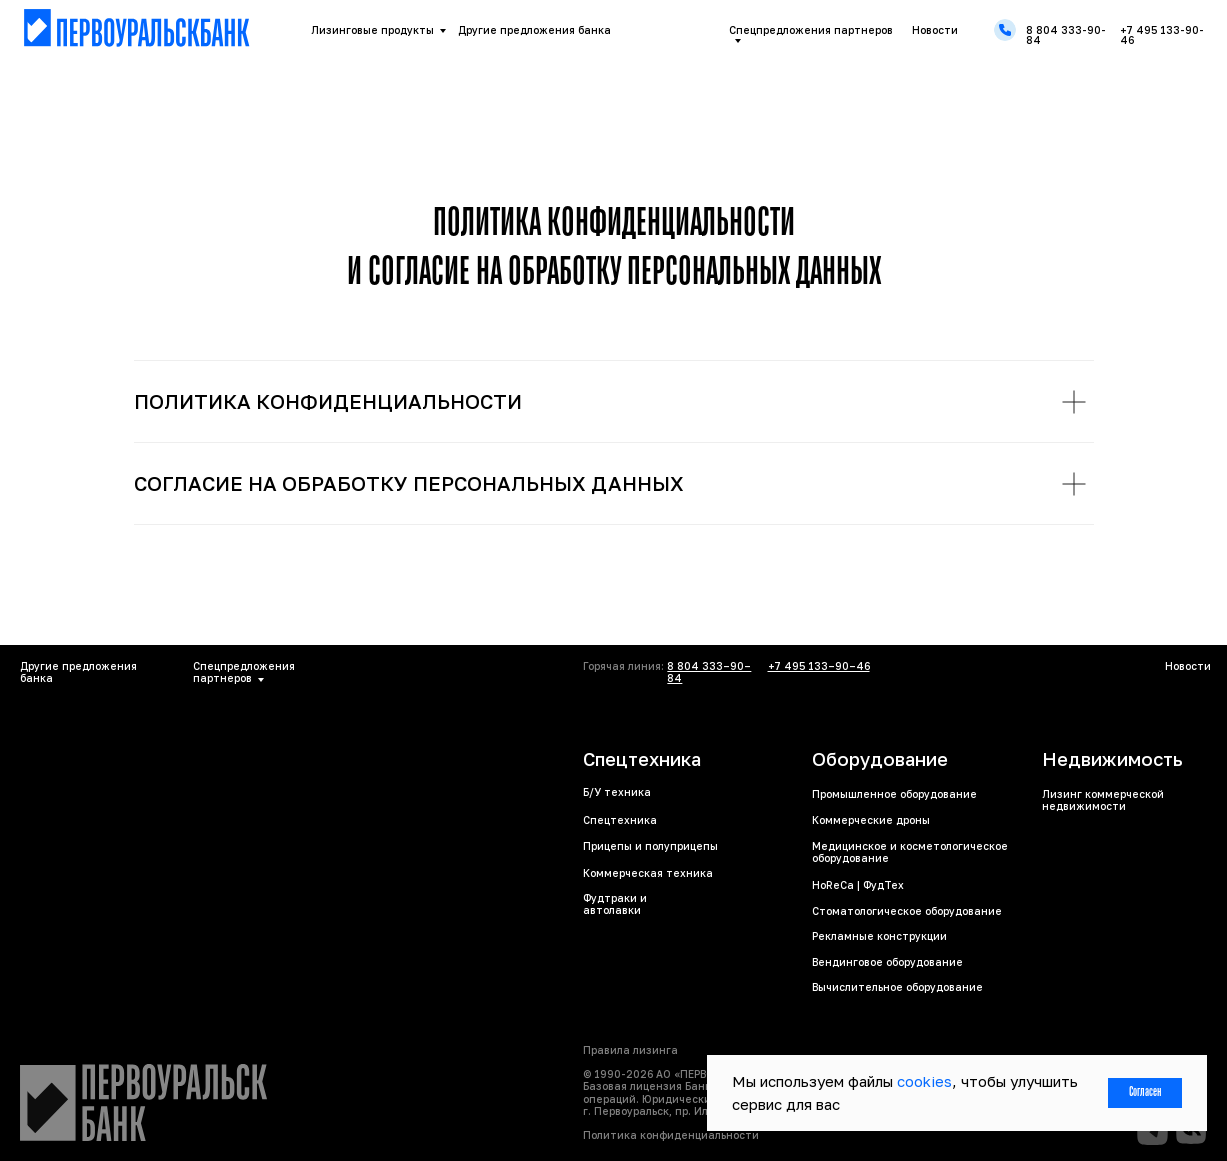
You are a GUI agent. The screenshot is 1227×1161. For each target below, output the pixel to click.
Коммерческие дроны (871, 820)
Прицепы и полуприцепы (650, 846)
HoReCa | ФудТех (858, 885)
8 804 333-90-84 (1066, 35)
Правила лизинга (630, 1050)
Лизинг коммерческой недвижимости (1103, 800)
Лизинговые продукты (372, 30)
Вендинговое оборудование (887, 962)
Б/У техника (617, 792)
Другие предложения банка (534, 30)
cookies (924, 1081)
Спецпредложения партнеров (811, 30)
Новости (935, 30)
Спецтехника (620, 820)
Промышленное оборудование (894, 794)
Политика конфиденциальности (671, 1135)
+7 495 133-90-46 (1162, 35)
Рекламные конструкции (879, 936)
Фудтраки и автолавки (615, 904)
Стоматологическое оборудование (907, 911)
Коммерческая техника (648, 873)
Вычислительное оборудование (897, 987)
